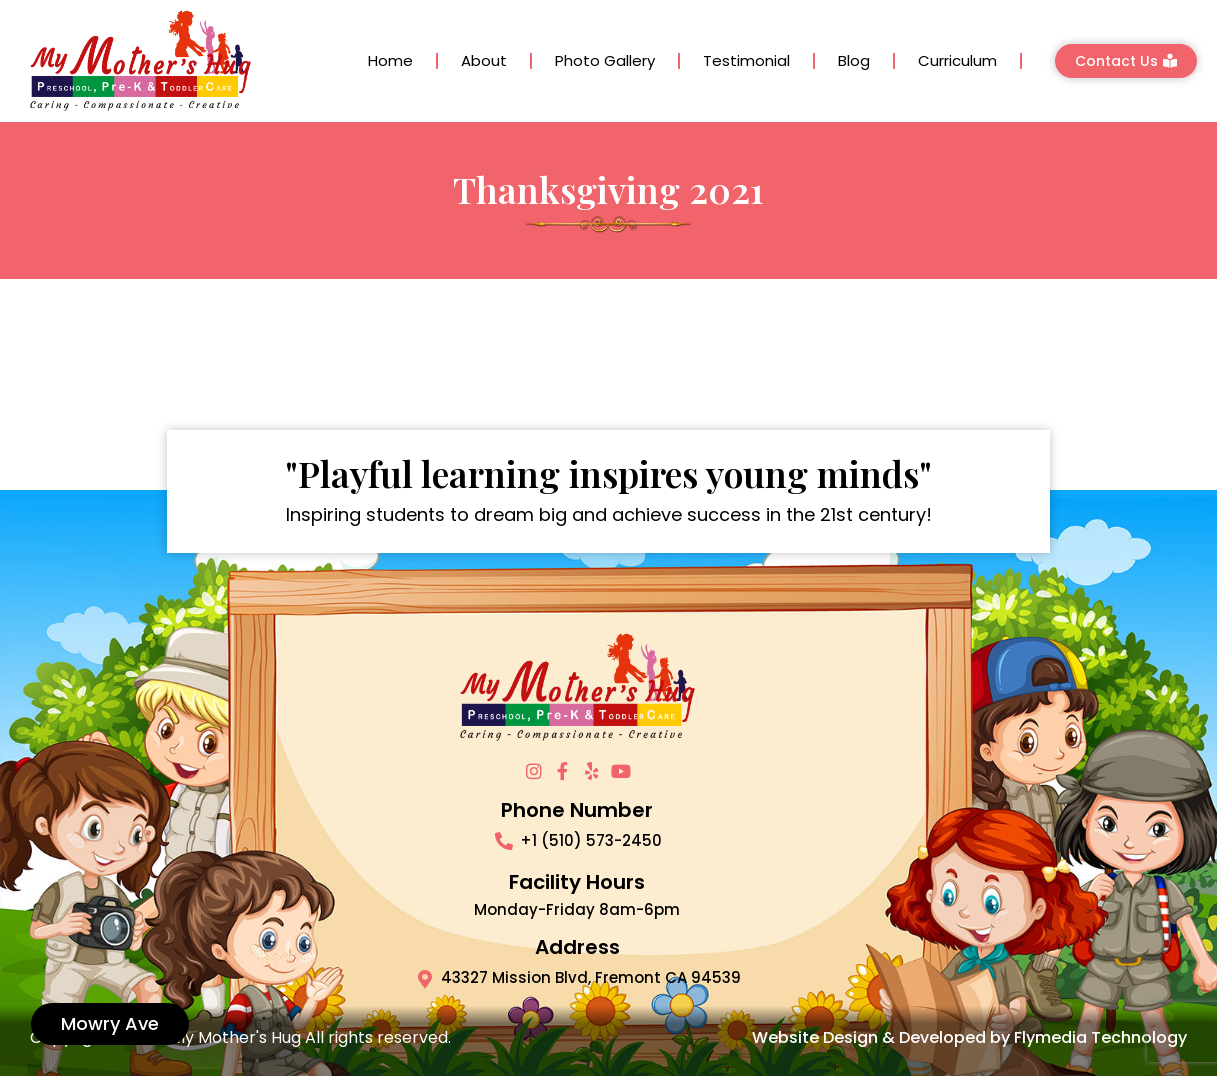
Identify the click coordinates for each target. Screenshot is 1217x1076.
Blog (854, 60)
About (484, 60)
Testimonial (746, 60)
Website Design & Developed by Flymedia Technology (969, 1037)
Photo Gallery (605, 60)
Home (390, 60)
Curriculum (957, 60)
